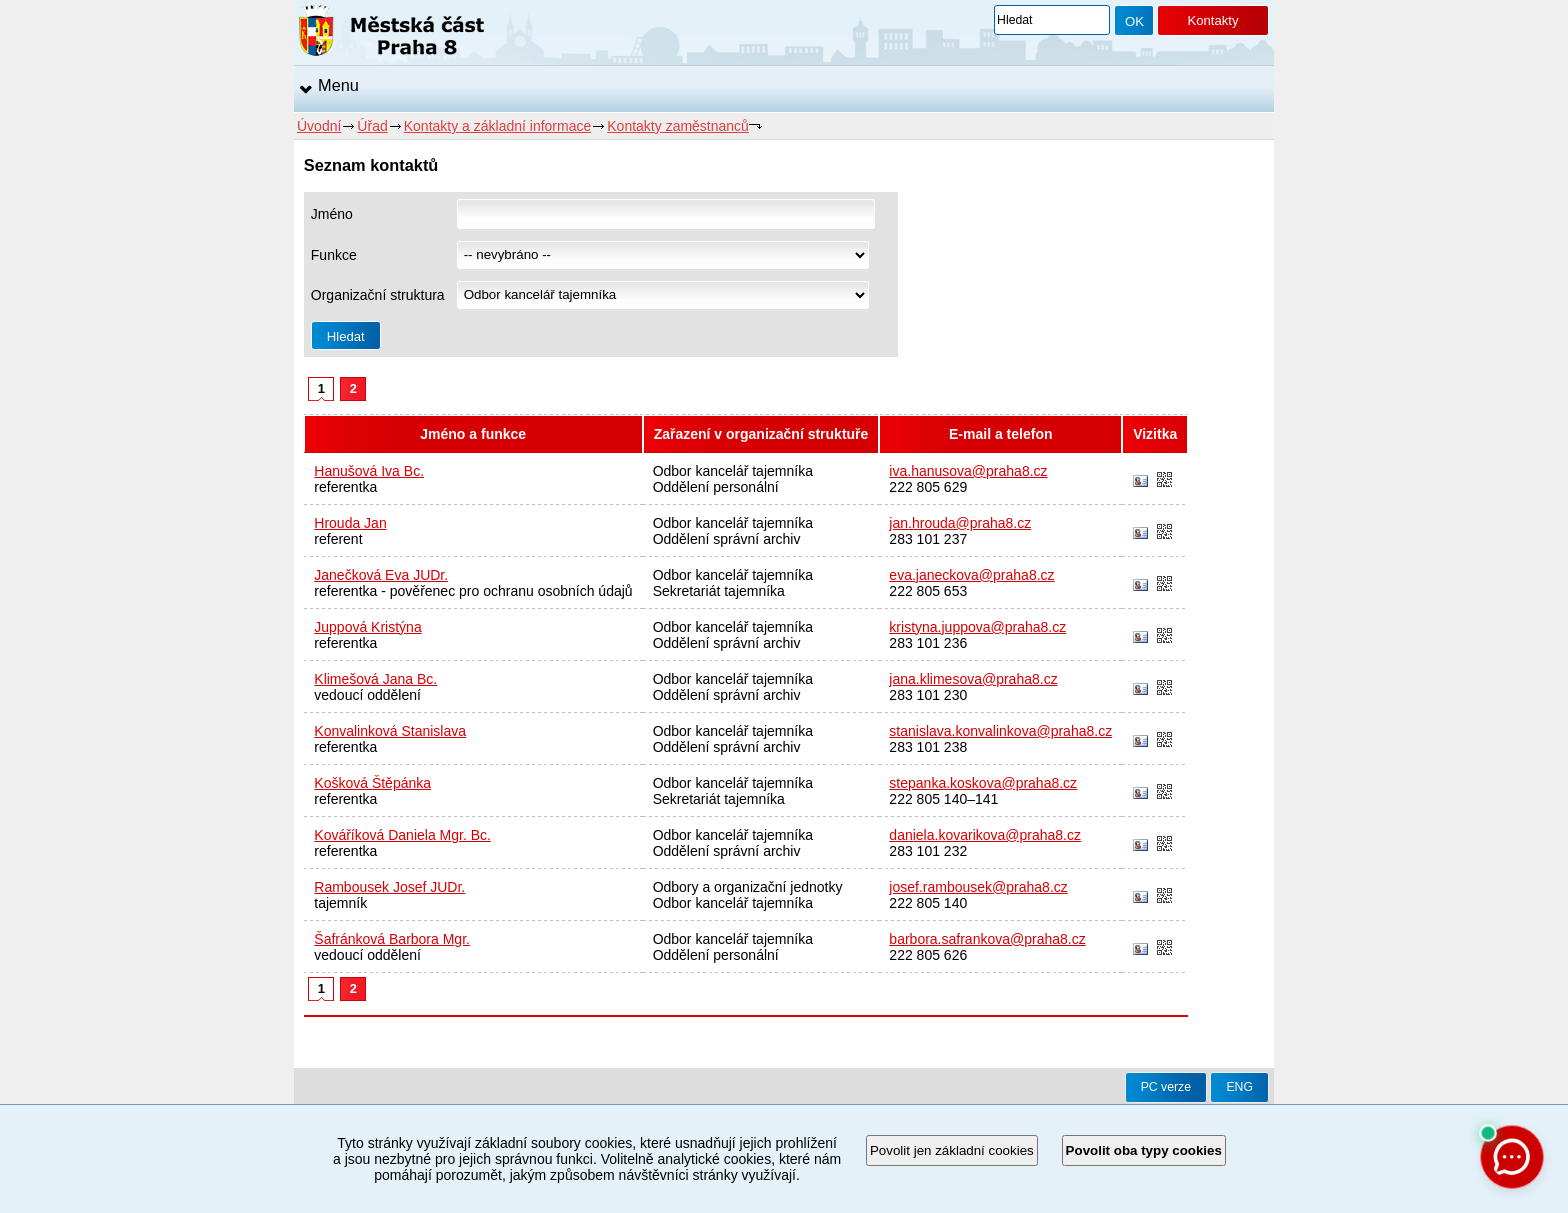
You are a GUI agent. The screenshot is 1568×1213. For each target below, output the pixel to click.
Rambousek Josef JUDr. (389, 887)
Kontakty (1212, 20)
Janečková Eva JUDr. (381, 575)
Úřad (372, 126)
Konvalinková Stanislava (390, 731)
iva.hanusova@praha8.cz (968, 471)
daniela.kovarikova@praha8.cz (985, 835)
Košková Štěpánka (372, 783)
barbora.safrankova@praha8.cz (987, 939)
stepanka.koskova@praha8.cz (983, 783)
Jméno (332, 214)
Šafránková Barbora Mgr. (392, 939)
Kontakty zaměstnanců (678, 126)
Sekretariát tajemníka (719, 591)
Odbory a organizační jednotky (748, 887)
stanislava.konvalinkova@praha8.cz (1000, 731)
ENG (1239, 1087)
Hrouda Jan (350, 523)
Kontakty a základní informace (498, 126)
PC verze (1166, 1087)
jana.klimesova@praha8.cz (973, 679)
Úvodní (319, 126)
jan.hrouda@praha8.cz (960, 523)
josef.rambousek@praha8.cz (978, 887)
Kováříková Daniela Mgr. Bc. (402, 835)
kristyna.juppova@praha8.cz (977, 627)
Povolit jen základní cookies (952, 1150)
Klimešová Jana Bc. (375, 679)
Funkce (334, 255)
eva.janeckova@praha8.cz (971, 575)
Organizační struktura (378, 295)
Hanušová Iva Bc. (369, 471)
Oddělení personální (716, 487)
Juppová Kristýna (367, 627)
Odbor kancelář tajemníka (733, 471)
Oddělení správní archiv (727, 539)
